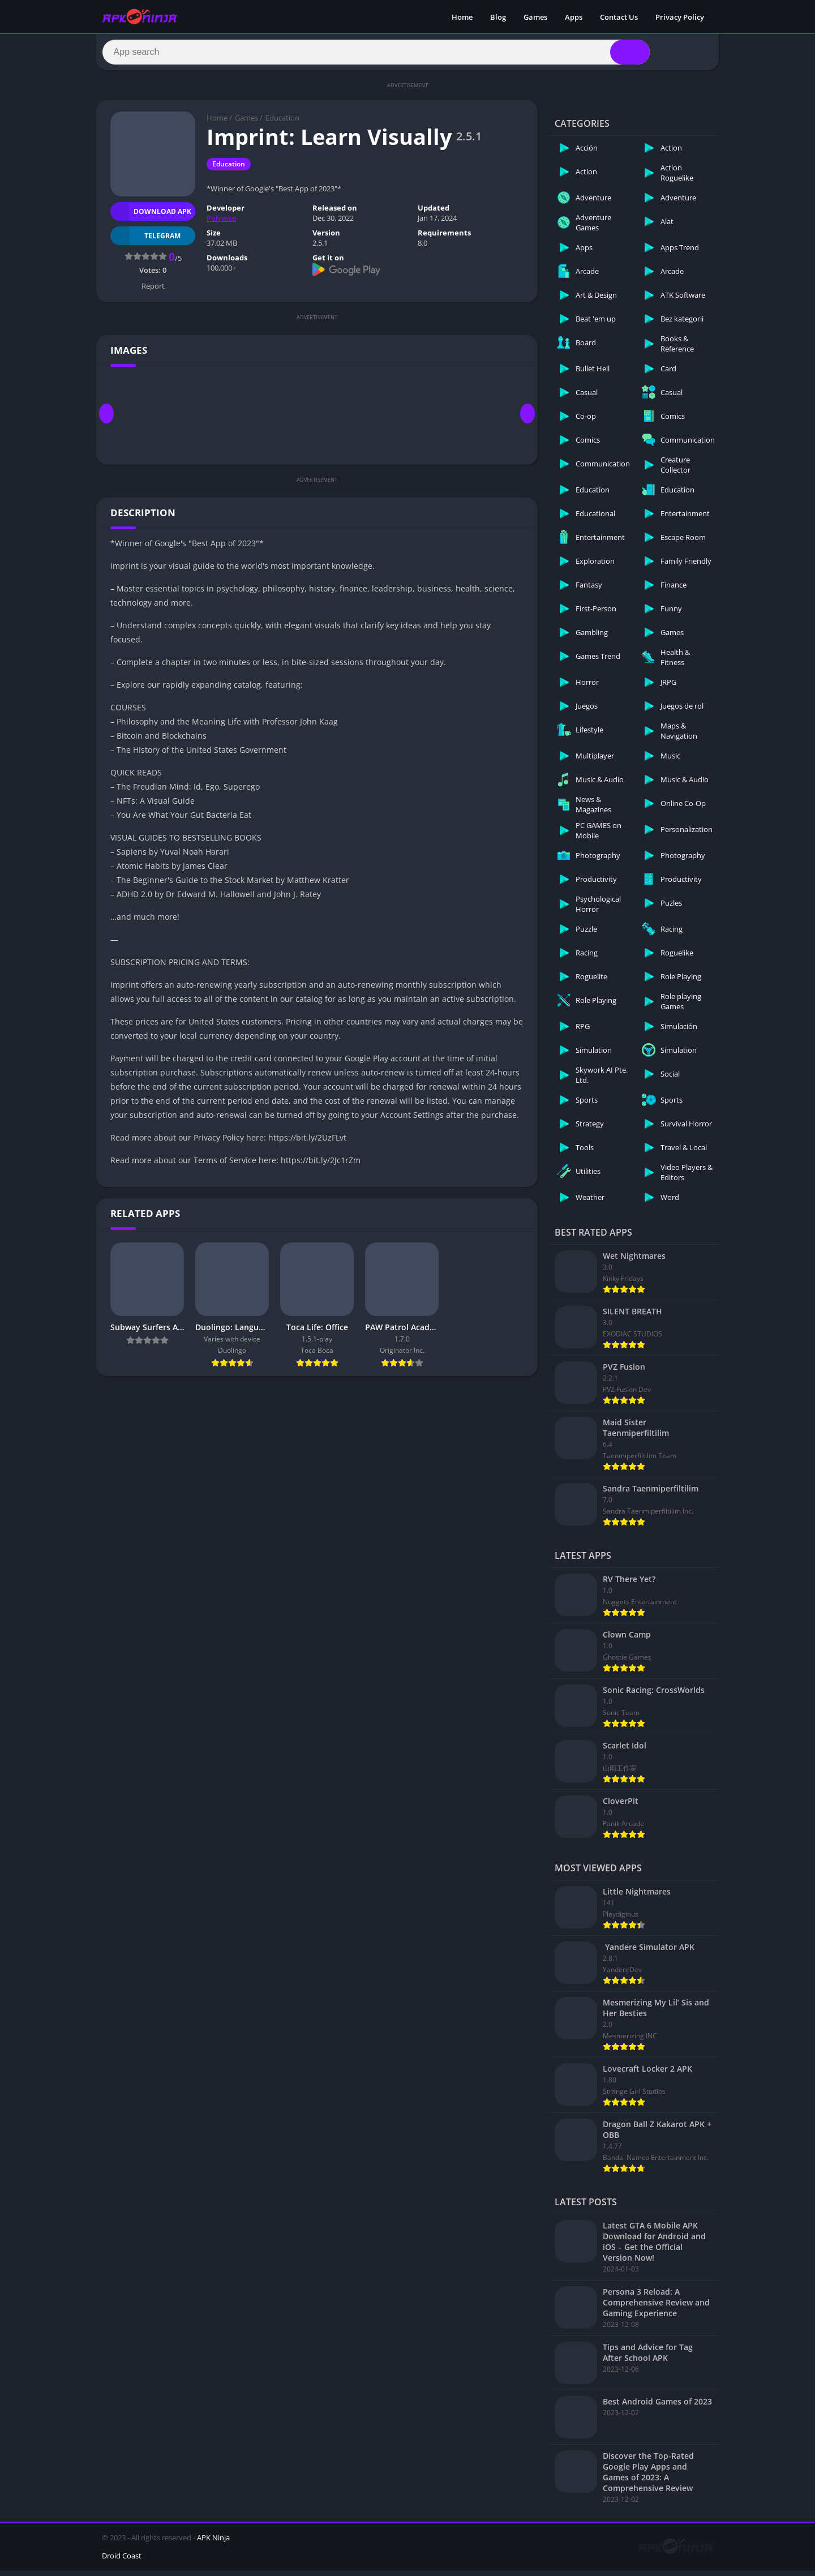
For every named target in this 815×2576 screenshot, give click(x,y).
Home (462, 17)
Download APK (150, 217)
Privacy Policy (679, 17)
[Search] (376, 54)
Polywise (221, 223)
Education (282, 123)
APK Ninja (213, 2543)
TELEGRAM (145, 241)
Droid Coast (121, 2561)
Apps (573, 17)
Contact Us (619, 17)
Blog (498, 17)
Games (535, 17)
